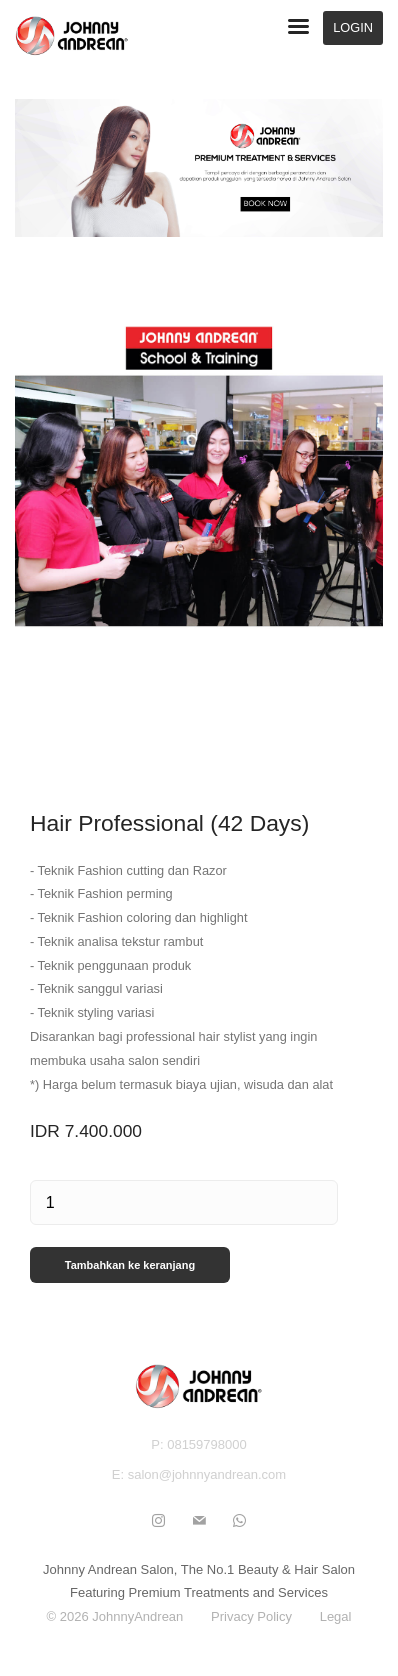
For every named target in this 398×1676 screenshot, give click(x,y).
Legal (336, 1616)
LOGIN (353, 27)
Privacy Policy (251, 1616)
